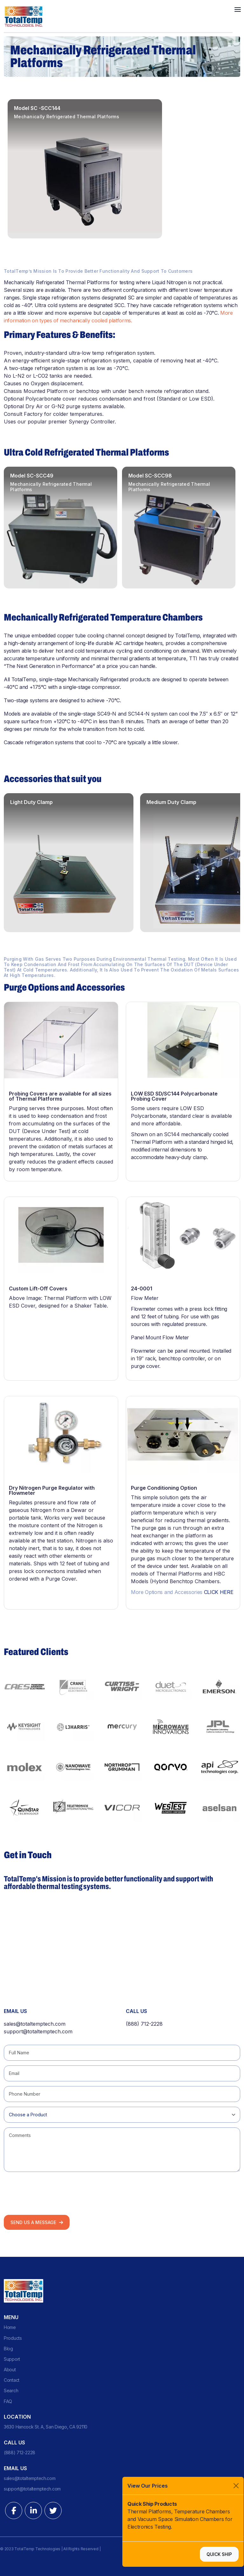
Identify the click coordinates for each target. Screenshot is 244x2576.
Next (236, 453)
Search (11, 2390)
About (10, 2369)
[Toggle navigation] (237, 9)
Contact (11, 2380)
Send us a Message (36, 2222)
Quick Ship (219, 2554)
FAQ (8, 2401)
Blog (8, 2348)
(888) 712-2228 (144, 2024)
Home (10, 2327)
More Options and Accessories (182, 1592)
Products (13, 2338)
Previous (218, 453)
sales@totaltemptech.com (34, 2024)
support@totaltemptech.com (38, 2031)
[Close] (236, 2486)
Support (12, 2359)
